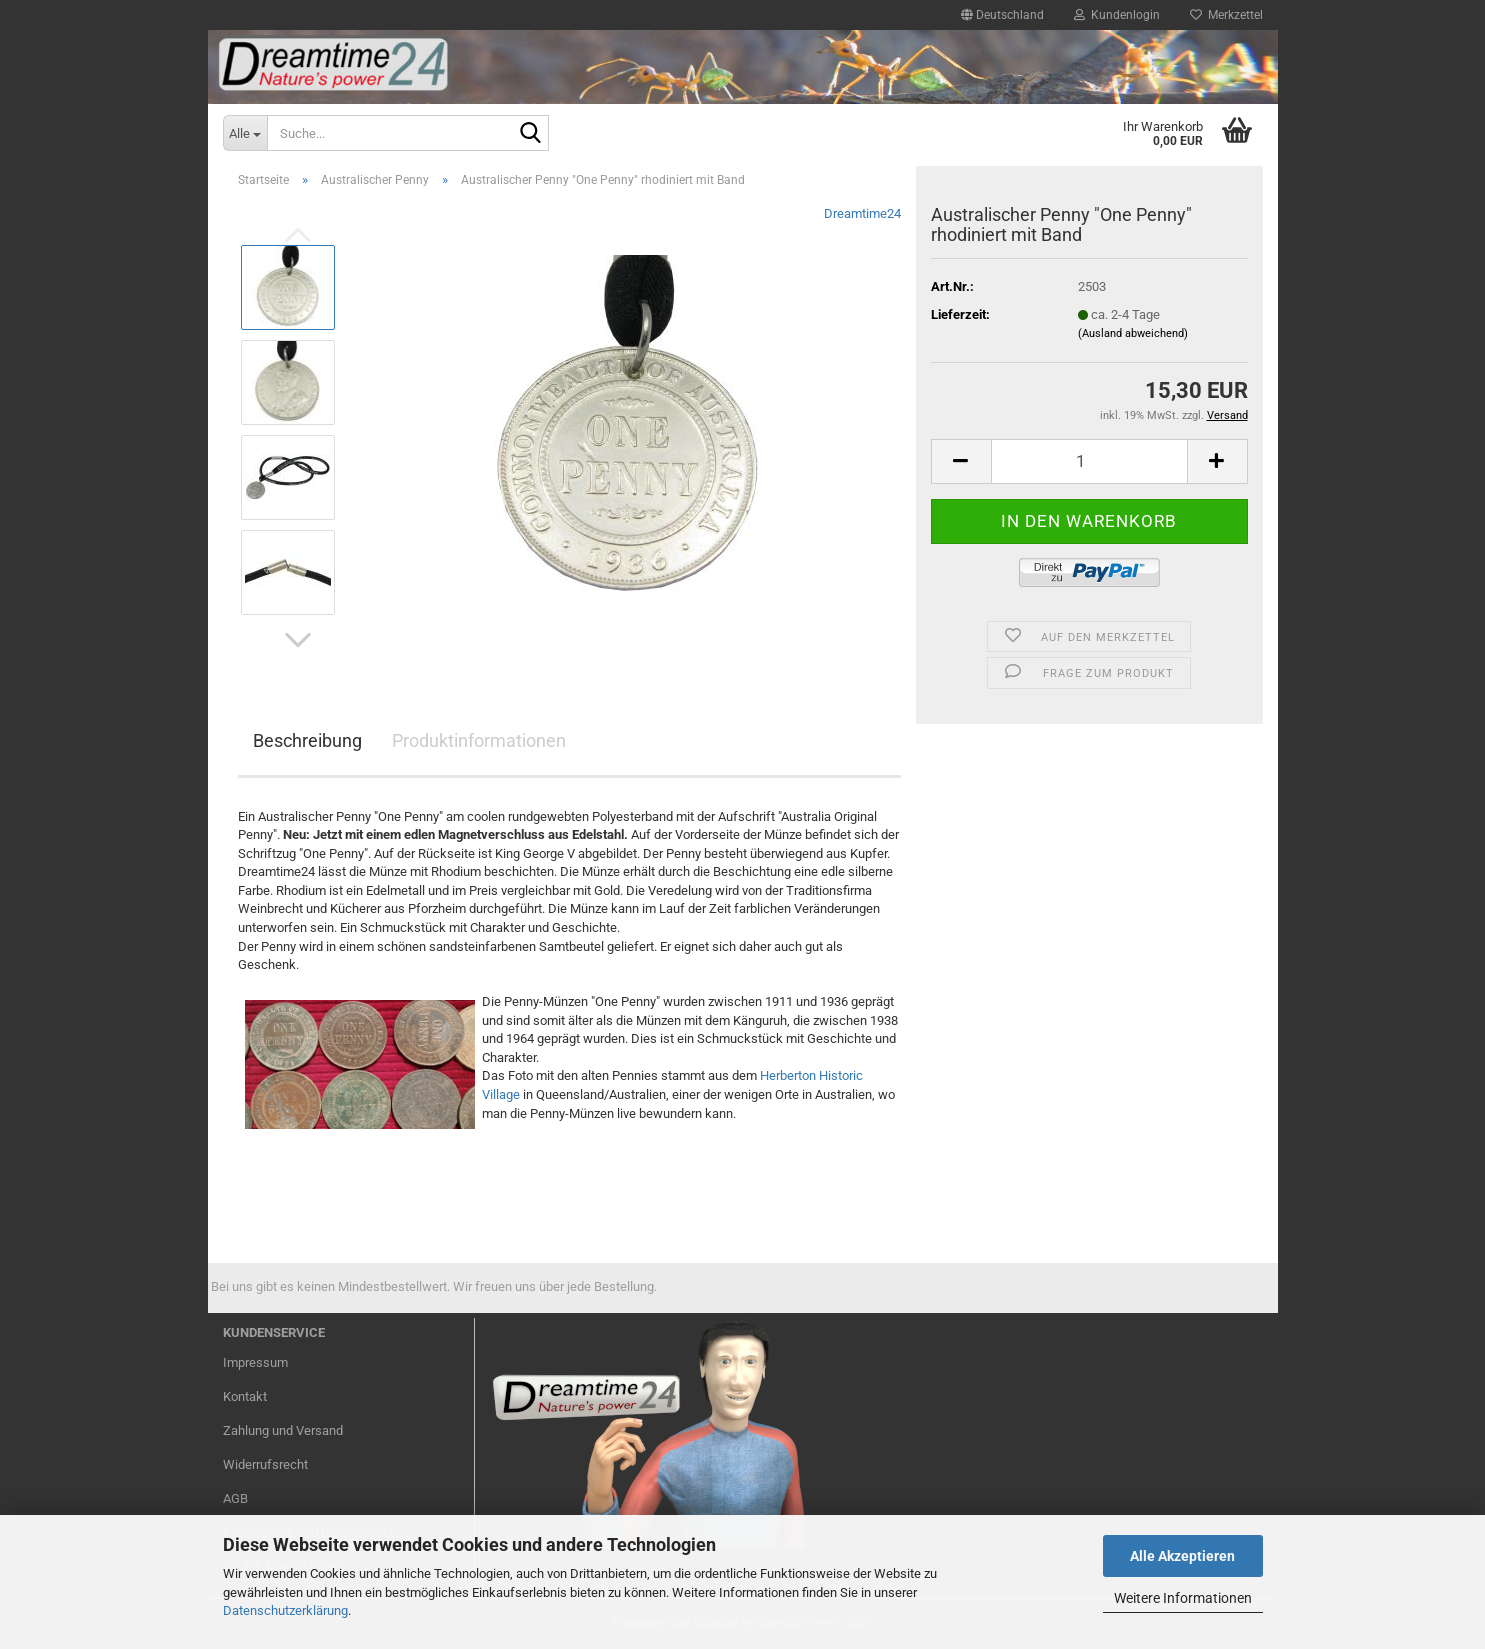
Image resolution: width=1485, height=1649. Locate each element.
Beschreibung (307, 740)
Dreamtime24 (862, 213)
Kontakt (245, 1396)
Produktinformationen (479, 740)
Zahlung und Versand (283, 1430)
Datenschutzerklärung (285, 1610)
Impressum (255, 1362)
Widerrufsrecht (265, 1464)
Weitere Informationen (1183, 1598)
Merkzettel (1226, 15)
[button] (1002, 15)
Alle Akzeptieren (1182, 1556)
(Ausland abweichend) (1133, 333)
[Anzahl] (1089, 461)
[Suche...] (245, 133)
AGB (235, 1498)
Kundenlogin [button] (1117, 15)
